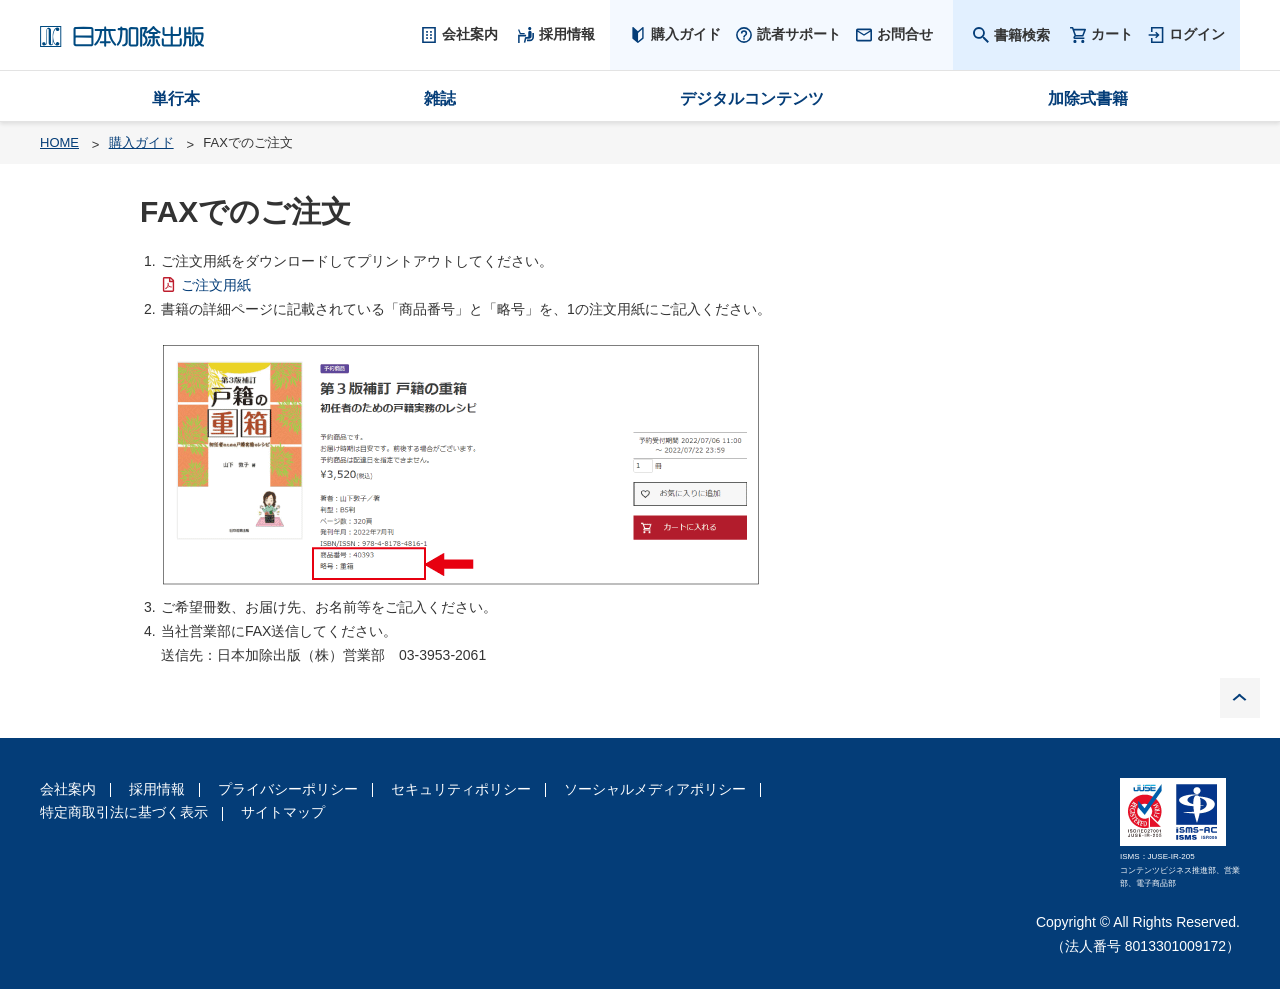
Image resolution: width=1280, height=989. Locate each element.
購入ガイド (686, 34)
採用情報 (157, 789)
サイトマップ (283, 812)
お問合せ (905, 34)
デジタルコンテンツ (752, 98)
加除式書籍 (1088, 98)
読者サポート (799, 34)
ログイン (1197, 34)
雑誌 (440, 98)
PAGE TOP (1240, 698)
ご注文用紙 (216, 285)
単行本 (176, 98)
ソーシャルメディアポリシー (655, 789)
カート (1112, 34)
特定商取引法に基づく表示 (124, 812)
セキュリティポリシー (461, 789)
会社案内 (68, 789)
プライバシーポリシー (288, 789)
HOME (59, 142)
